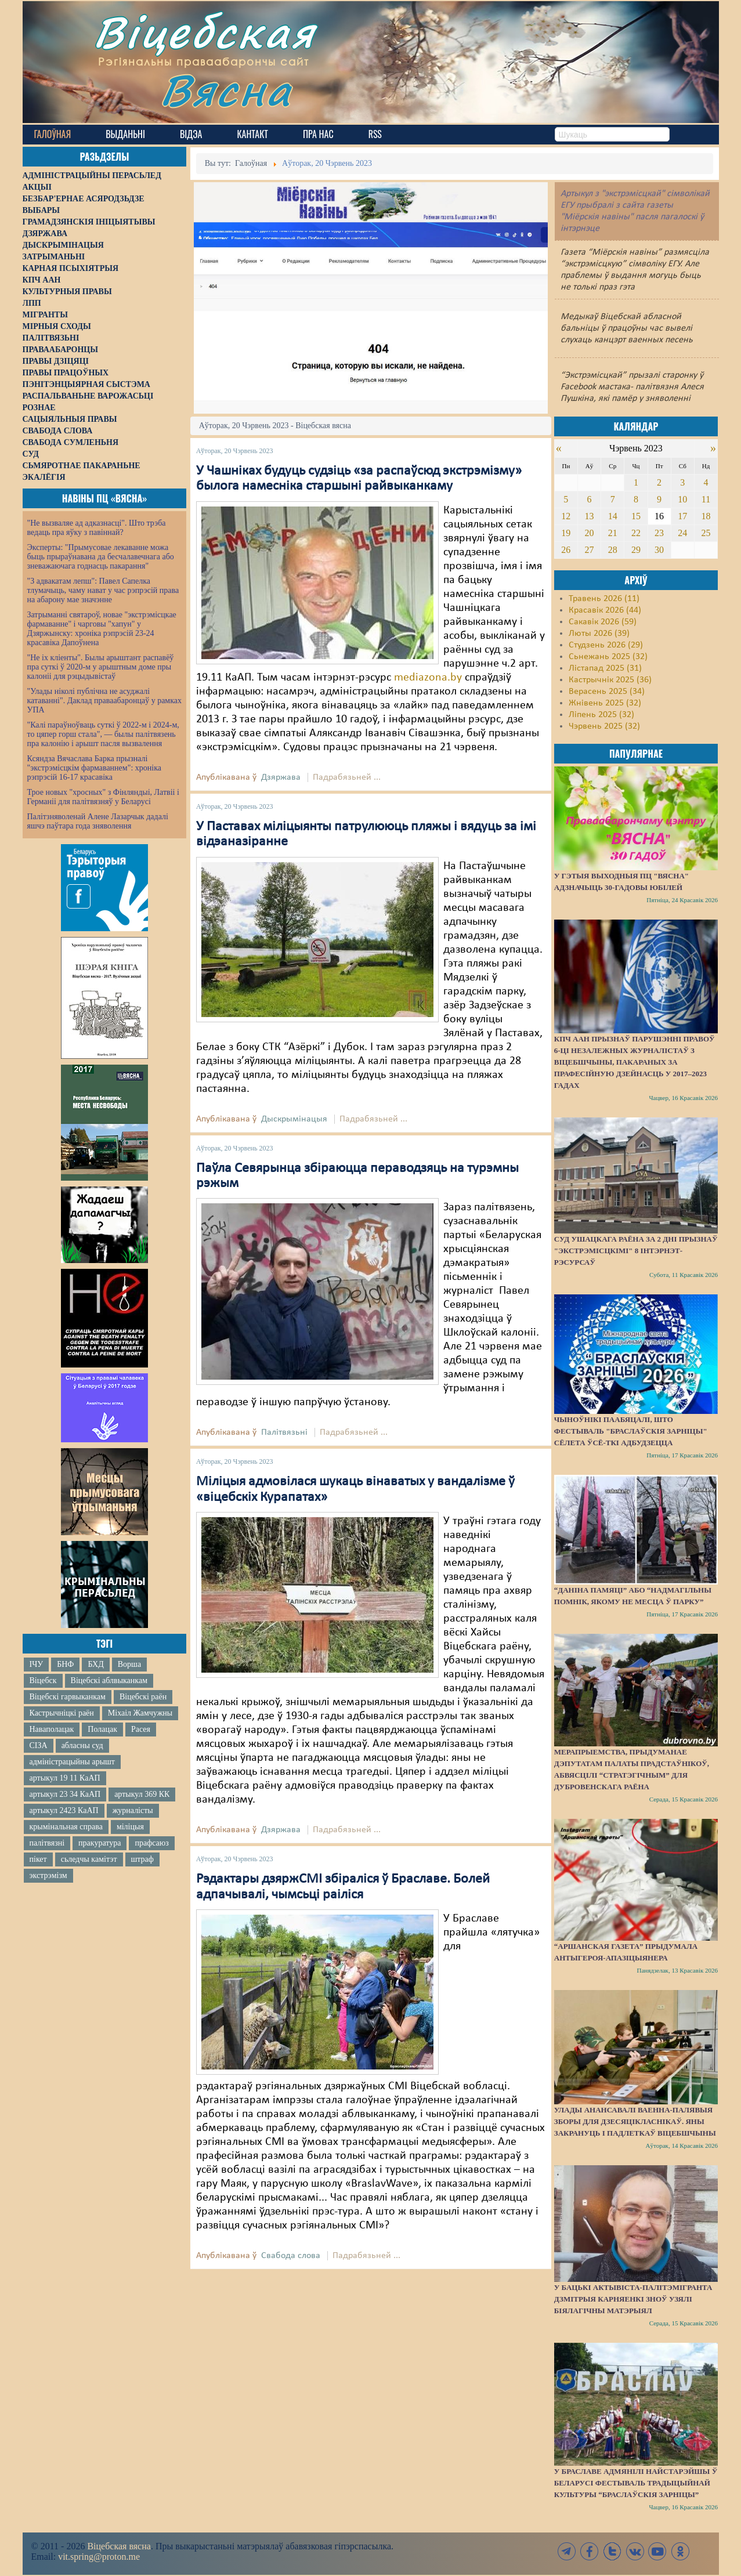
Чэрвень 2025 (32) (604, 726)
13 (589, 516)
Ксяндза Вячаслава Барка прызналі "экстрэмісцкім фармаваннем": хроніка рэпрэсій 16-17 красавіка (94, 768)
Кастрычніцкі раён (62, 1713)
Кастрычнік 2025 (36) (610, 680)
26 (565, 550)
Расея (140, 1729)
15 (636, 516)
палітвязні (47, 1843)
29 (636, 550)
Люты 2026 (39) (599, 633)
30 (659, 550)
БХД (95, 1664)
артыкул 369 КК (141, 1794)
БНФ (65, 1664)
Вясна (226, 89)
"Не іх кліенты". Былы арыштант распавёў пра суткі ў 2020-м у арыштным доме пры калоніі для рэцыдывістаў (100, 667)
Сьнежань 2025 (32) (608, 656)
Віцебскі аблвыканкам (109, 1680)
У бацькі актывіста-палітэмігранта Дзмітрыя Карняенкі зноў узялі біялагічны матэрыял (633, 2299)
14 (612, 516)
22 (636, 533)
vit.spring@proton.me (99, 2556)
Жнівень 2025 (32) (605, 703)
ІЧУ (37, 1664)
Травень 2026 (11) (604, 598)
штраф (142, 1859)
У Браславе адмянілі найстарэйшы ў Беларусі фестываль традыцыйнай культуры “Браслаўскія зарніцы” (635, 2483)
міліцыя (130, 1826)
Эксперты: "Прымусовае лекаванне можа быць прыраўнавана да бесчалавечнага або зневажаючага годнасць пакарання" (100, 556)
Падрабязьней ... (347, 777)
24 (682, 533)
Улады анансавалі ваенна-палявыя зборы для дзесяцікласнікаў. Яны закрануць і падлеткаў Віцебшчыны (635, 2121)
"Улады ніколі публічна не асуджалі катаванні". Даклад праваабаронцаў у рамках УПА (104, 700)
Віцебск (43, 1680)
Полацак (102, 1729)
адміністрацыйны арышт (72, 1761)
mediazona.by (428, 677)
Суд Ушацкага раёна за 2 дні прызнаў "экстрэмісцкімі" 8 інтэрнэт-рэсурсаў (636, 1251)
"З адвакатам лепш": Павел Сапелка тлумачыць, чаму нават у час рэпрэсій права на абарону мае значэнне (103, 590)
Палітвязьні (284, 1432)
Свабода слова (290, 2255)
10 (682, 499)
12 (565, 516)
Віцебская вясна (118, 2546)
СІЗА (39, 1745)
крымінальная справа (66, 1826)
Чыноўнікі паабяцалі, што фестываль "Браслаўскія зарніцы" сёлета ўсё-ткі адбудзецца (630, 1431)
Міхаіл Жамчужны (140, 1713)
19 (565, 533)
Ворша (129, 1664)
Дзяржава (281, 777)
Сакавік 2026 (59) (603, 622)
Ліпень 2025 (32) (601, 714)
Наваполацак (52, 1729)
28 (612, 550)
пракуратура (99, 1843)
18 (706, 516)
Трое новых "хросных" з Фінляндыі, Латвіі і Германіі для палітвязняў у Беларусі (103, 797)
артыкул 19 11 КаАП (65, 1778)
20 (589, 533)
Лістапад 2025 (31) (605, 668)
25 (706, 533)
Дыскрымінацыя (294, 1119)
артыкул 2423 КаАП (64, 1810)
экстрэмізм (48, 1875)
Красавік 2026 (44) (605, 610)
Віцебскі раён (143, 1696)
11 (706, 499)
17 (682, 516)
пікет (38, 1859)
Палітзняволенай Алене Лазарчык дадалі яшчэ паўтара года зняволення (97, 821)
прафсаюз (151, 1843)
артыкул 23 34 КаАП (65, 1794)
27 (589, 550)
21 (612, 533)
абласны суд (82, 1745)
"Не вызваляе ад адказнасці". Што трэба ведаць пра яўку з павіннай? (96, 528)
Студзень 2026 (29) (606, 645)
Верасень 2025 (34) (607, 691)
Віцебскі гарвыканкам (68, 1696)
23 (659, 533)
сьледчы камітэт (89, 1859)
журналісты (133, 1810)
